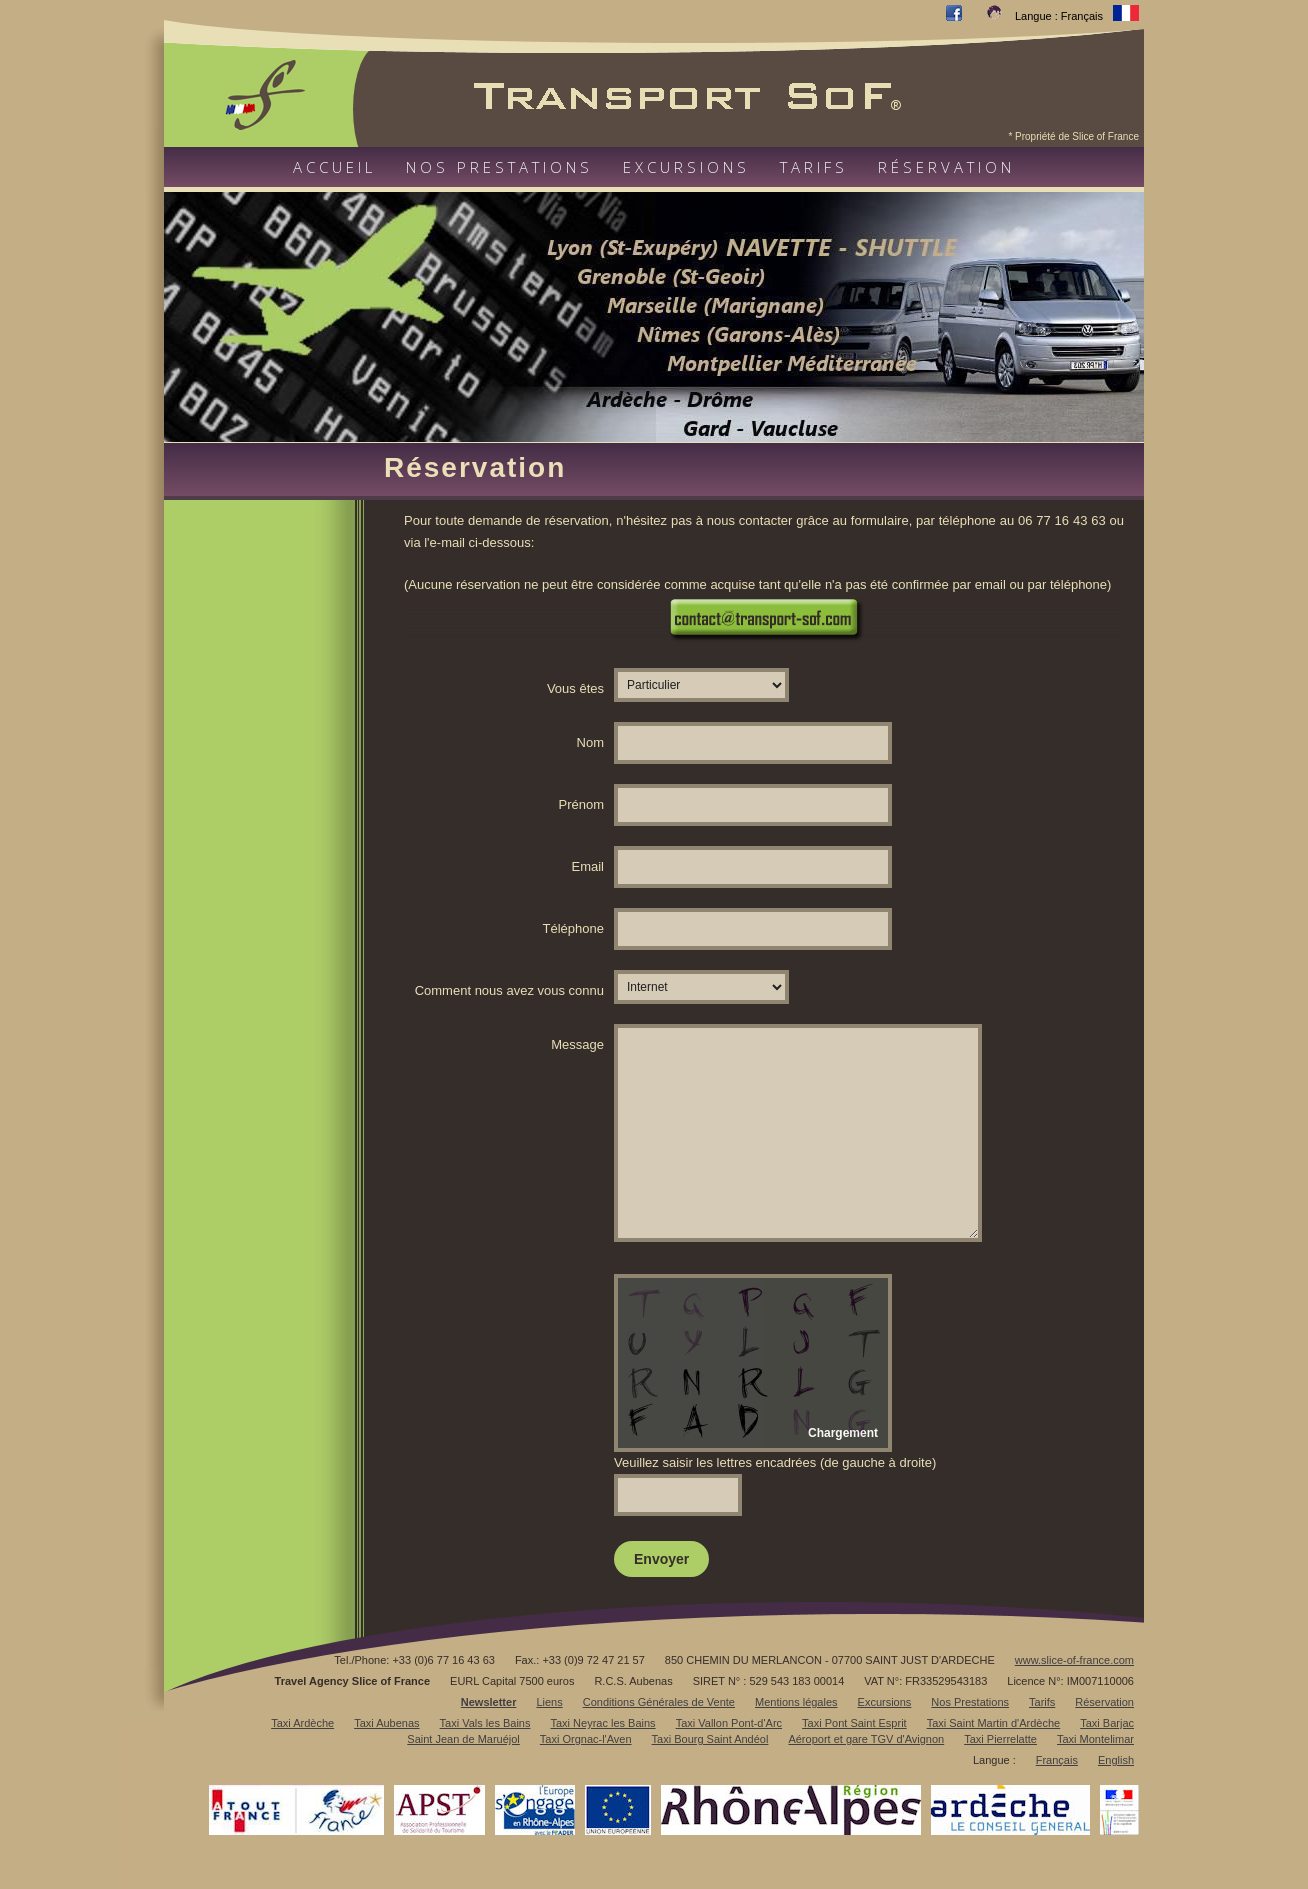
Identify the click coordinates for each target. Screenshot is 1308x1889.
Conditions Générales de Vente (659, 1702)
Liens (549, 1702)
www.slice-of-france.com (1074, 1660)
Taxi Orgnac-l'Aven (586, 1739)
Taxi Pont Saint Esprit (854, 1723)
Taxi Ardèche (302, 1723)
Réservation (946, 167)
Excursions (686, 167)
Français (1057, 1760)
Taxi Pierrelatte (1000, 1739)
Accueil (334, 167)
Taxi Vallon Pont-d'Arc (729, 1723)
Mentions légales (796, 1702)
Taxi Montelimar (1095, 1739)
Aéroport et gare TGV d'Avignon (866, 1739)
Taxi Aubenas (386, 1723)
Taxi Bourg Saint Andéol (710, 1739)
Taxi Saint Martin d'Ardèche (994, 1723)
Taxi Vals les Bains (485, 1723)
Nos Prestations (970, 1702)
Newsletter (489, 1702)
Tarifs (814, 167)
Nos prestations (499, 167)
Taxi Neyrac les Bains (602, 1723)
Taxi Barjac (1107, 1723)
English (1116, 1760)
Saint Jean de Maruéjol (463, 1739)
